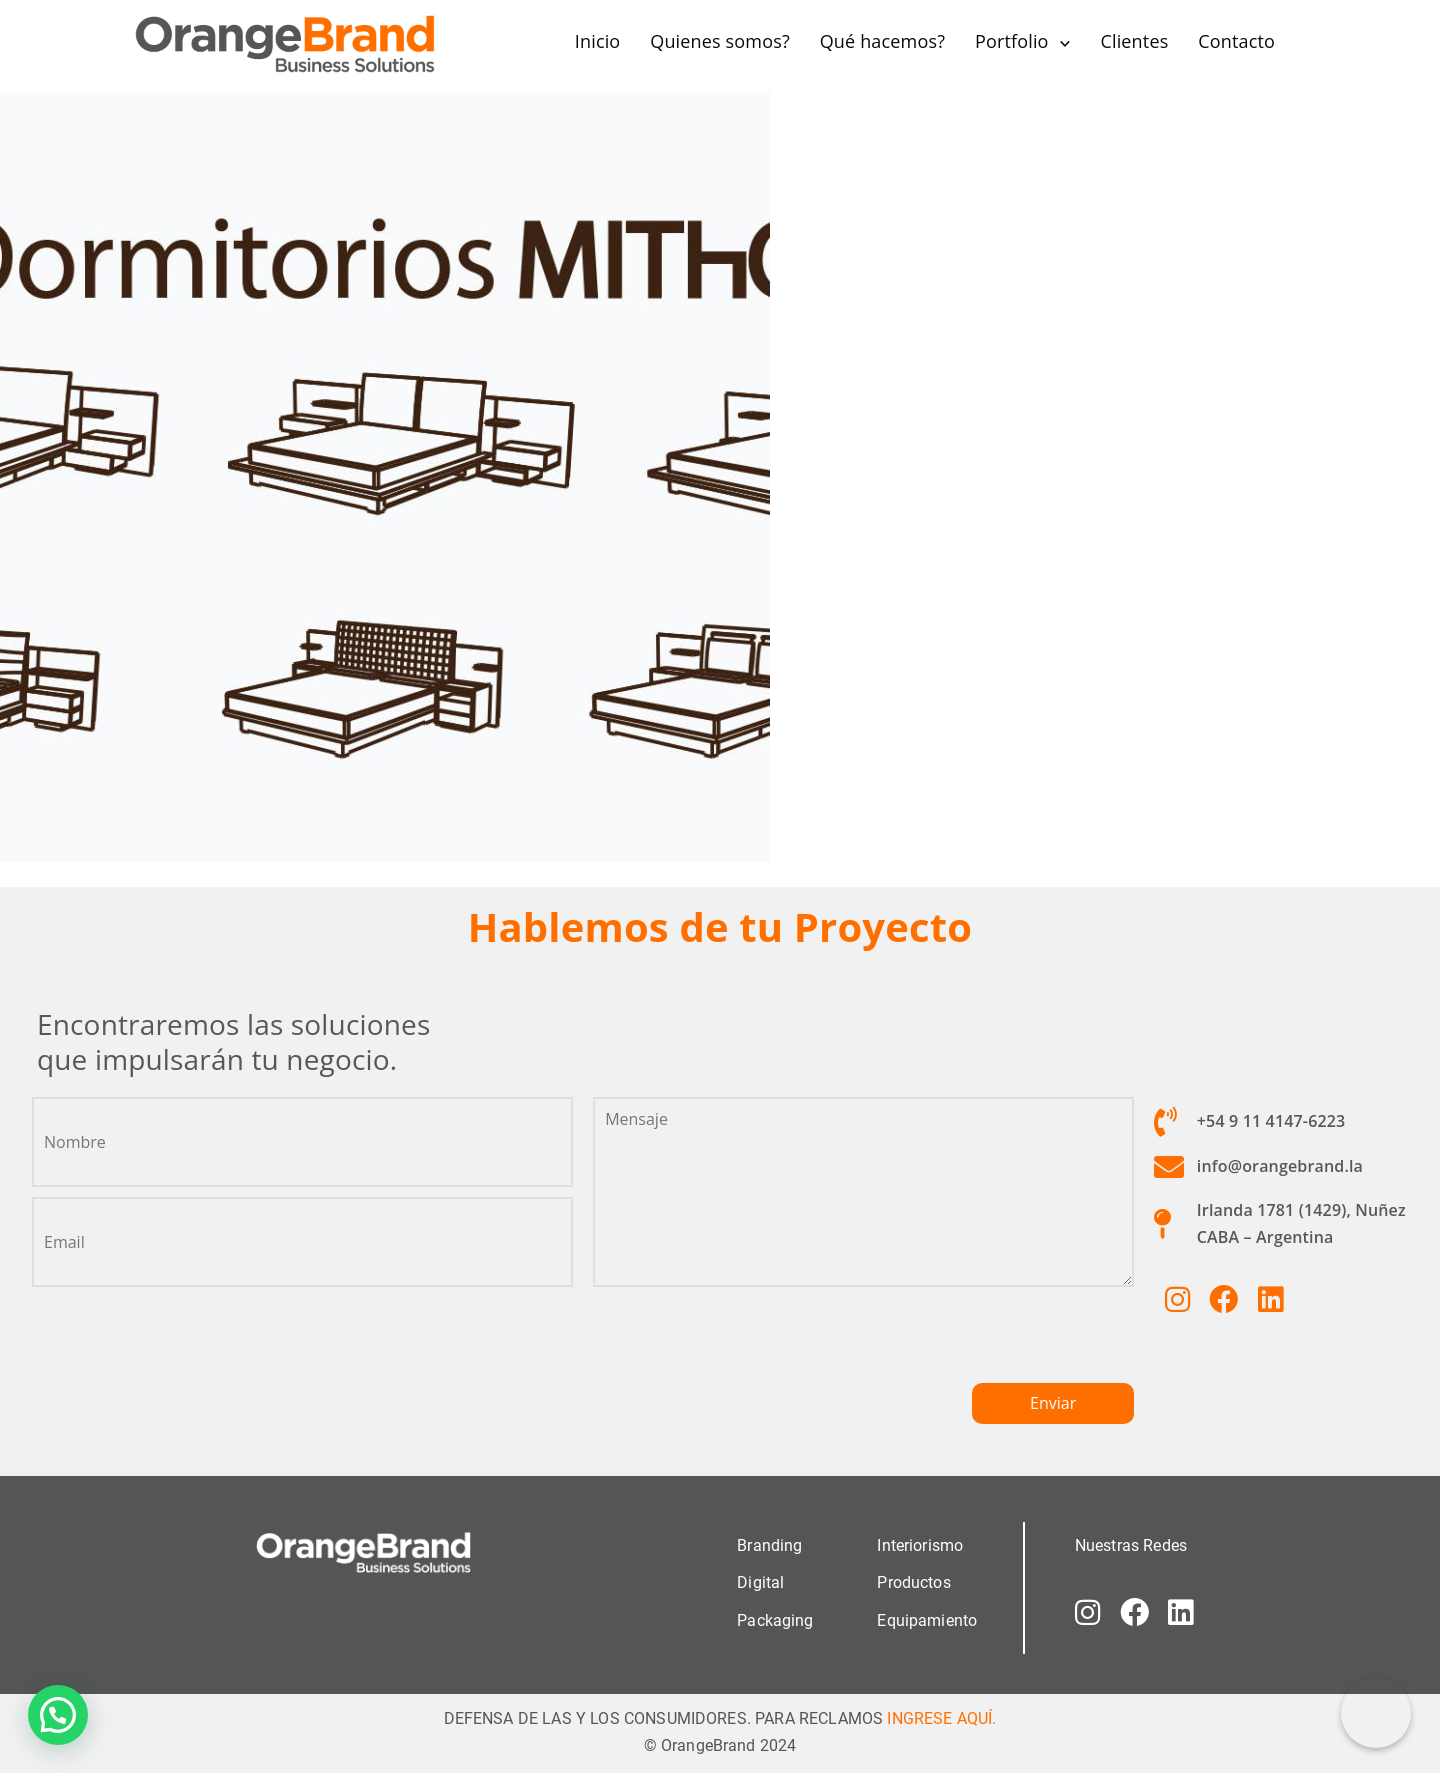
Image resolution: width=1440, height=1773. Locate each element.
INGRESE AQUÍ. (941, 1717)
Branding (769, 1545)
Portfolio (1012, 41)
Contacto (1236, 41)
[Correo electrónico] (1376, 1713)
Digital (760, 1582)
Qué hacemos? (882, 41)
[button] (58, 1715)
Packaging (775, 1619)
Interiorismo (920, 1545)
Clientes (1134, 41)
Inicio (598, 41)
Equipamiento (927, 1619)
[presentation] (745, 1343)
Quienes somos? (720, 41)
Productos (913, 1582)
